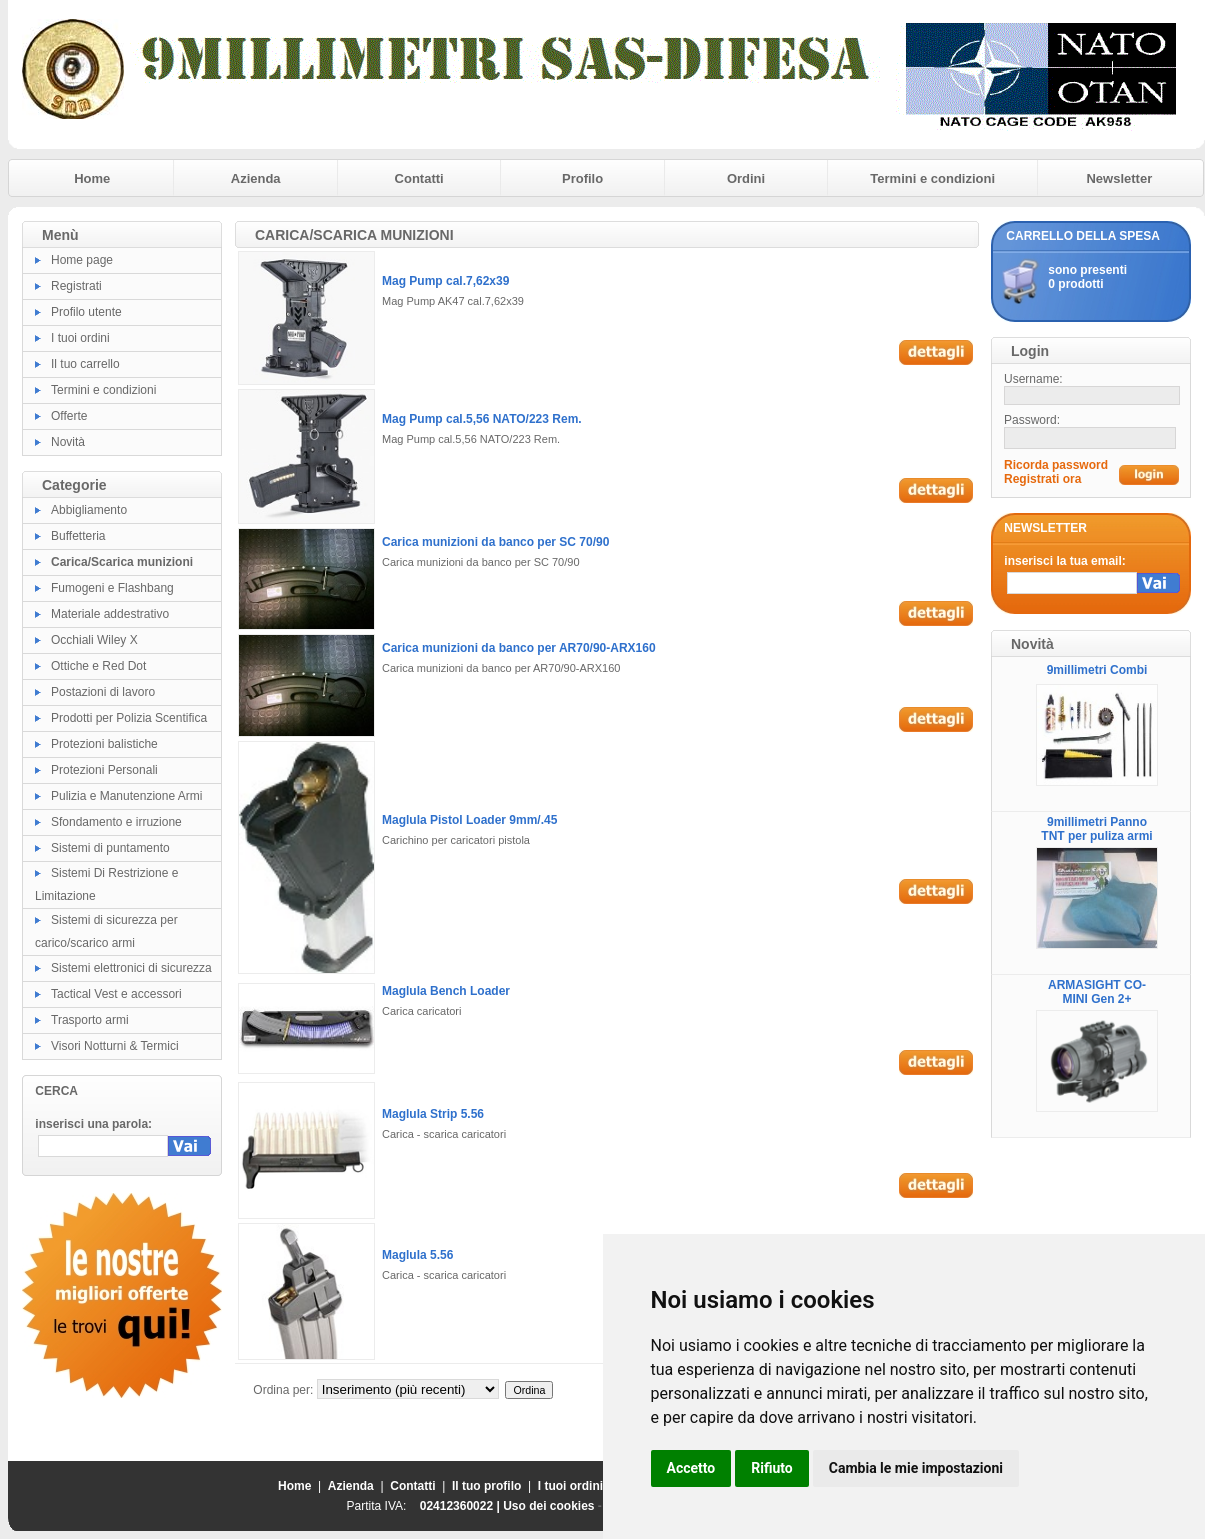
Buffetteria (78, 536)
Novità (68, 442)
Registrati (76, 286)
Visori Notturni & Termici (115, 1046)
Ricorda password (1056, 465)
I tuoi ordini (80, 338)
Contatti (419, 178)
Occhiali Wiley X (94, 640)
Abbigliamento (89, 510)
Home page (82, 260)
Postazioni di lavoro (103, 692)
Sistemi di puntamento (110, 848)
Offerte (69, 416)
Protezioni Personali (104, 770)
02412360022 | (461, 1506)
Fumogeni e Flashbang (112, 588)
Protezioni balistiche (104, 744)
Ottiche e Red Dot (98, 666)
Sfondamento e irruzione (116, 822)
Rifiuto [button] (772, 1468)
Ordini (746, 178)
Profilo (582, 178)
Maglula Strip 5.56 (433, 1114)
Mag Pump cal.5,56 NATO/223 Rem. (482, 419)
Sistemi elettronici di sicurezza (131, 968)
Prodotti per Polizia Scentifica (129, 718)
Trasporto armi (90, 1020)
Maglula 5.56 (417, 1255)
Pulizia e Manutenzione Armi (126, 796)
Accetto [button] (691, 1468)
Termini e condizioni (932, 178)
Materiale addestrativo (110, 614)
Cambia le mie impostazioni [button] (916, 1468)
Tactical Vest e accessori (116, 994)
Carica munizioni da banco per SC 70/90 (495, 542)
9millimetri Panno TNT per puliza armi (1096, 829)
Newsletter (1119, 178)
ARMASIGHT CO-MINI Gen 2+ (1097, 992)
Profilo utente (86, 312)
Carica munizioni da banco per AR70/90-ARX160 (519, 648)
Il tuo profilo (486, 1486)
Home (92, 178)
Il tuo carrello (85, 364)
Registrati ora (1042, 479)
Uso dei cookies (548, 1506)
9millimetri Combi (1097, 670)
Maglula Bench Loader (446, 991)
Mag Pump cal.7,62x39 (445, 281)
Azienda (256, 178)
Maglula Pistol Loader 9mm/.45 (469, 820)
